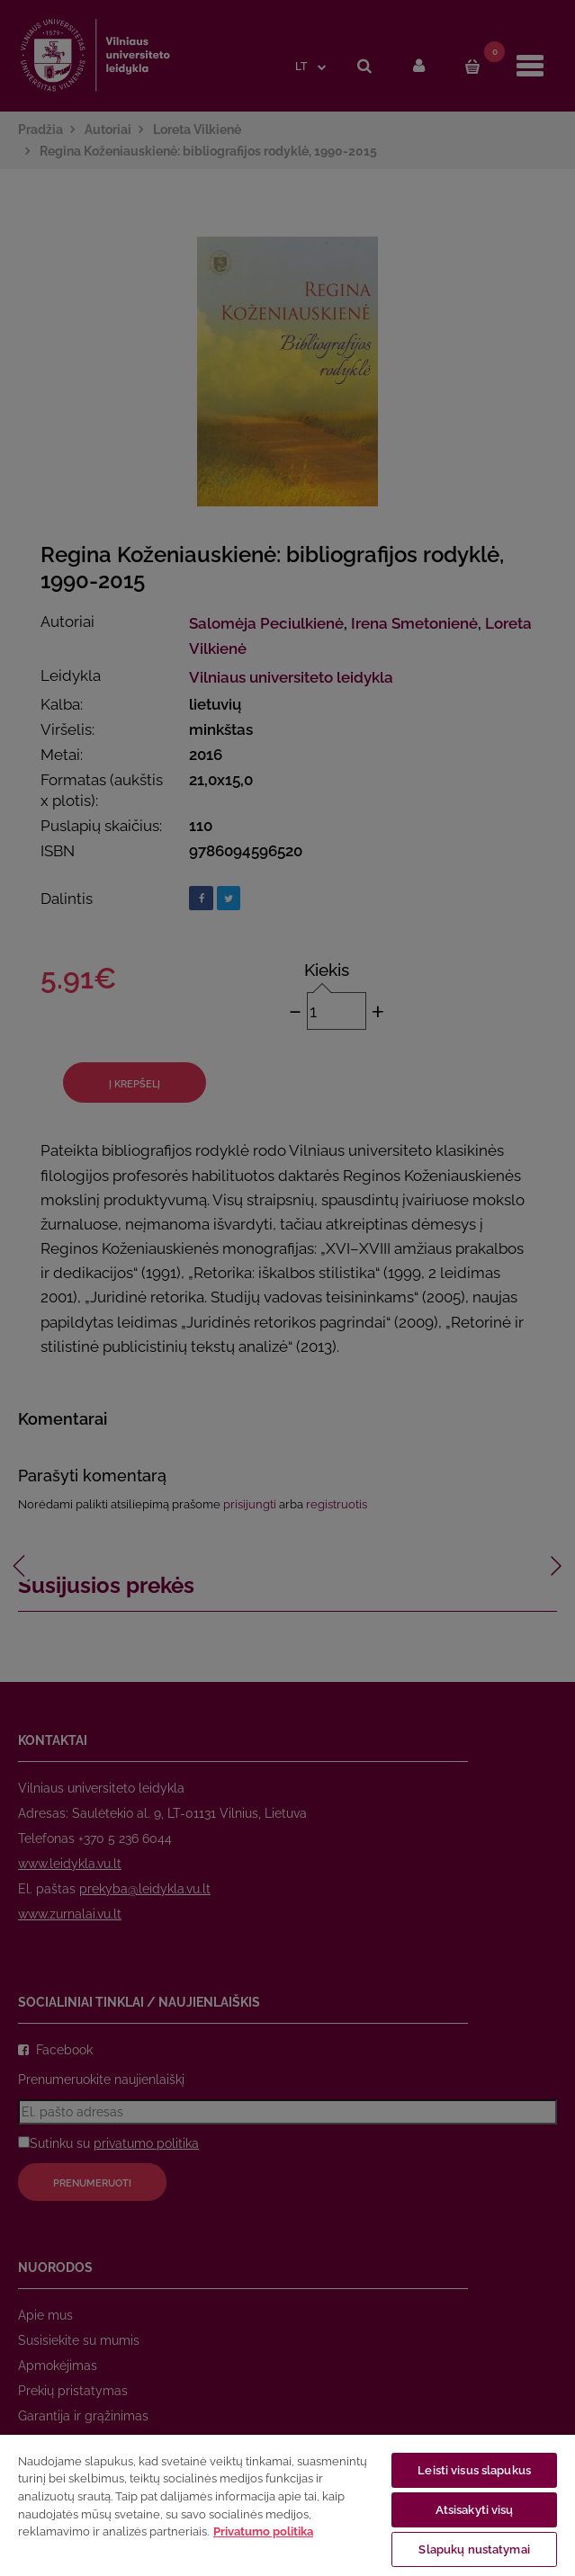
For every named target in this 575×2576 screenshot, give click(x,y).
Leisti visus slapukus (474, 2470)
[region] (287, 2504)
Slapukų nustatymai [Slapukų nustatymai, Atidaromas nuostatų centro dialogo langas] (473, 2549)
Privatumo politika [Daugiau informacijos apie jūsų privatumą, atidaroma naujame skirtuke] (263, 2531)
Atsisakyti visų (475, 2510)
